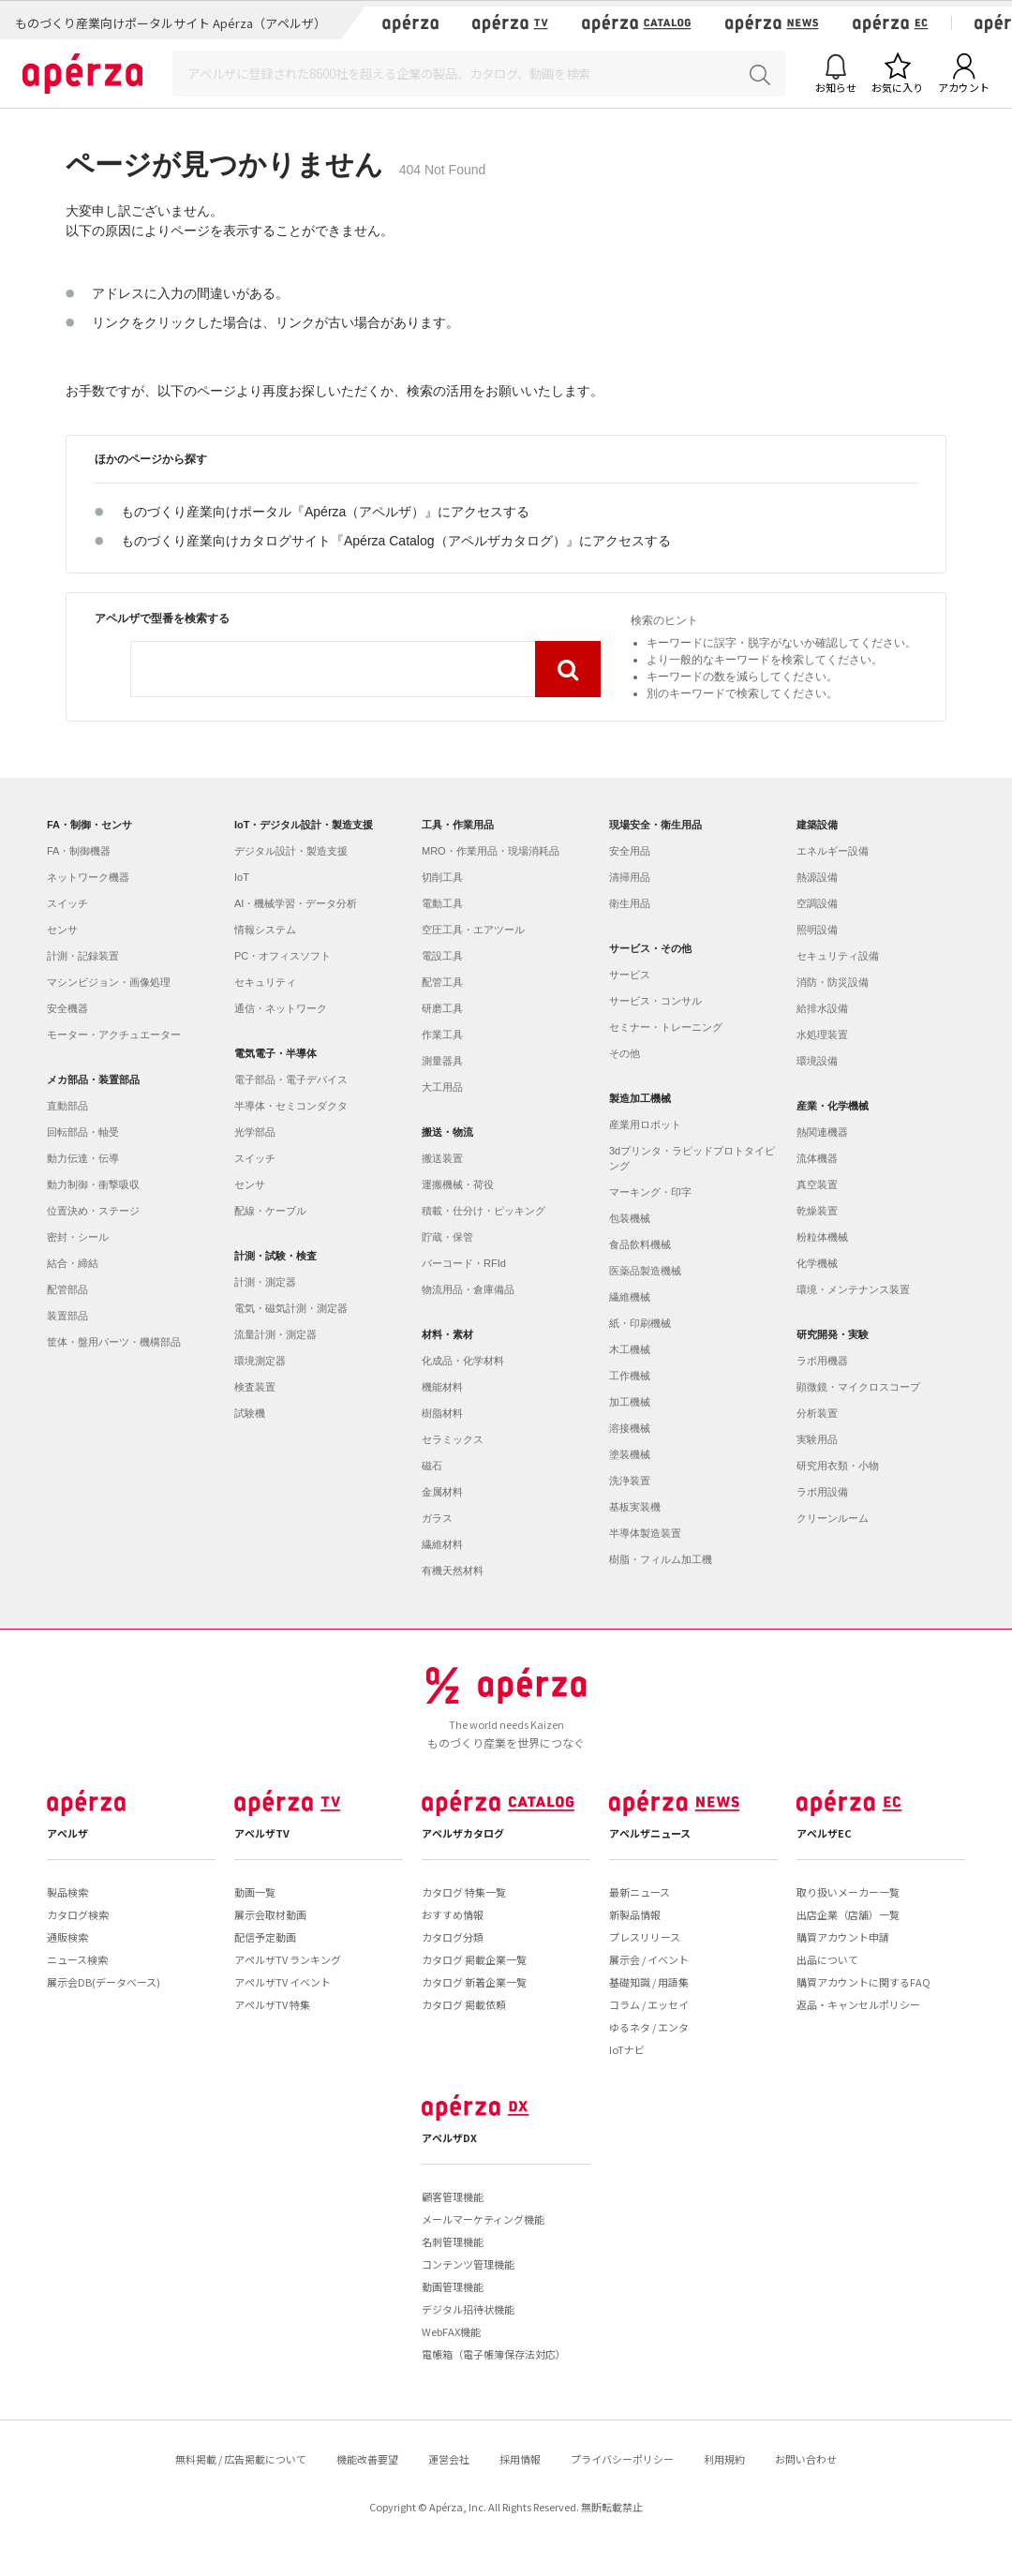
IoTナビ (627, 2049)
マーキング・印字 (650, 1192)
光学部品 (254, 1132)
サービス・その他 (650, 948)
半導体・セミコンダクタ (291, 1105)
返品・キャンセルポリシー (858, 2004)
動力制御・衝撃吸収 (93, 1184)
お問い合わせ (806, 2458)
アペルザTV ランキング (287, 1959)
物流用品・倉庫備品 (468, 1289)
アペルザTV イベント (282, 1981)
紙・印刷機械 (640, 1323)
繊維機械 (629, 1297)
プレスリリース (644, 1936)
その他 (624, 1053)
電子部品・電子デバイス (291, 1079)
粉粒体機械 (822, 1237)
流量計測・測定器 (275, 1334)
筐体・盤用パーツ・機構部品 (114, 1342)
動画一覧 (254, 1891)
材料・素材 (447, 1334)
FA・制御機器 (79, 850)
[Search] (478, 74)
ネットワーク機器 (88, 877)
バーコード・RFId (464, 1263)
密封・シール (78, 1237)
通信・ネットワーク (280, 1008)
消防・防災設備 (832, 982)
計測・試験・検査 (275, 1255)
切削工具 (442, 877)
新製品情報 (635, 1914)
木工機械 (629, 1349)
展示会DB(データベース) (103, 1981)
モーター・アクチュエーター (114, 1034)
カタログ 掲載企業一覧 (474, 1959)
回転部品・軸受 (83, 1132)
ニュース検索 (77, 1959)
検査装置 (254, 1386)
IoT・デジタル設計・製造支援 (304, 824)
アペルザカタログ (463, 1832)
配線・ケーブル (270, 1210)
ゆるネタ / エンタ (649, 2026)
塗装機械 (629, 1454)
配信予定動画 (265, 1936)
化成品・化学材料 (463, 1360)
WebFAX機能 (451, 2331)
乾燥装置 (817, 1210)
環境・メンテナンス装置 (853, 1289)
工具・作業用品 (458, 824)
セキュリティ (265, 982)
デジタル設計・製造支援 (291, 850)
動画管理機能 (453, 2286)
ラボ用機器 (822, 1360)
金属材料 (442, 1491)
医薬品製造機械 (645, 1270)
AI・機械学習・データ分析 (295, 903)
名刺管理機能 (453, 2241)
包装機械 (629, 1218)
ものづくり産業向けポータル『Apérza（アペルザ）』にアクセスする (325, 511)
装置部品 (67, 1315)
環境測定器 (260, 1360)
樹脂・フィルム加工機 (660, 1559)
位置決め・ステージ (93, 1210)
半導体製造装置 (645, 1533)
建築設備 (817, 824)
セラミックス (453, 1439)
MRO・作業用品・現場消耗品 (490, 850)
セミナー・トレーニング (665, 1027)
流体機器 (817, 1158)
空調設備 (817, 903)
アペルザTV (262, 1832)
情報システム (265, 929)
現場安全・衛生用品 (655, 824)
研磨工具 (442, 1008)
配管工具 (442, 982)
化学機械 (817, 1263)
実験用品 (817, 1439)
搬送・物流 (447, 1132)
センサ (62, 929)
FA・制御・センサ (89, 824)
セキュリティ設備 (837, 955)
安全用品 (629, 850)
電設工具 (442, 955)
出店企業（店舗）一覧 (848, 1914)
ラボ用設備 (822, 1491)
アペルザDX (449, 2137)
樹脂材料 (442, 1413)
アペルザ (67, 1832)
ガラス (437, 1518)
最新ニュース (639, 1891)
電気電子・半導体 (275, 1053)
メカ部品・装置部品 (93, 1079)
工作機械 (629, 1375)
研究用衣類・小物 (837, 1465)
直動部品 (67, 1105)
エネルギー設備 (832, 850)
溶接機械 (629, 1428)
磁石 (432, 1465)
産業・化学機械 (832, 1105)
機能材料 (442, 1386)
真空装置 (817, 1184)
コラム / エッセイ (649, 2004)
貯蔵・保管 (447, 1237)
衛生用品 (629, 903)
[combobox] (333, 669)
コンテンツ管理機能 (468, 2263)
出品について (827, 1959)
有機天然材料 (453, 1570)
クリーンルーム (832, 1518)
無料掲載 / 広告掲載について (240, 2458)
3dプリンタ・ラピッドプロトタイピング (692, 1158)
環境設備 (817, 1060)
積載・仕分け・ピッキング (483, 1210)
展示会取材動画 (270, 1914)
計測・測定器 (265, 1282)
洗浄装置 (629, 1480)
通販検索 (67, 1936)
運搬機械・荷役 (458, 1184)
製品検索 (67, 1891)
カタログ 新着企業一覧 (474, 1981)
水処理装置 (822, 1034)
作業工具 (442, 1034)
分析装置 (817, 1413)
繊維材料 (442, 1544)
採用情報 (520, 2458)
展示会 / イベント (649, 1959)
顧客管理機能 (453, 2196)
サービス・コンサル (655, 1000)
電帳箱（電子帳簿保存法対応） (494, 2353)
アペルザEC (824, 1832)
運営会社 (448, 2458)
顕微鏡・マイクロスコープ (858, 1386)
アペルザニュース (650, 1832)
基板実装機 (635, 1506)
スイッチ (67, 903)
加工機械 (629, 1401)
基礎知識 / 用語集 (649, 1981)
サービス (629, 974)
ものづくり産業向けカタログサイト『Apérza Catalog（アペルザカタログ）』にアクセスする (396, 540)
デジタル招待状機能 (468, 2308)
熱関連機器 (822, 1132)
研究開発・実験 (832, 1334)
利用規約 (724, 2458)
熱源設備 (817, 877)
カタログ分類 (453, 1936)
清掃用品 (629, 877)
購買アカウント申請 (842, 1936)
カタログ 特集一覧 (464, 1891)
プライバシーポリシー (622, 2458)
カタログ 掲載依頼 (464, 2004)
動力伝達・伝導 (83, 1158)
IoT (241, 877)
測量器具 (442, 1060)
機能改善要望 (367, 2458)
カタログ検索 (78, 1914)
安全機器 (67, 1008)
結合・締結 (72, 1263)
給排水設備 (822, 1008)
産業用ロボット (645, 1124)
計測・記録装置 (83, 955)
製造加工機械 (640, 1098)
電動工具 (442, 903)
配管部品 (67, 1289)
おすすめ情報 (453, 1914)
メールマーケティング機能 (483, 2218)
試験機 (249, 1413)
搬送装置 (442, 1158)
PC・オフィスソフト (282, 955)
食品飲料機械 (640, 1244)
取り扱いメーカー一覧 (848, 1891)
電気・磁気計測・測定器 (291, 1308)
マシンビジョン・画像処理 (109, 982)
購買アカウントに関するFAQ (863, 1981)
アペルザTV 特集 (272, 2004)
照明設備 (817, 929)
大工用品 (442, 1087)
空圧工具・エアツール (473, 929)
